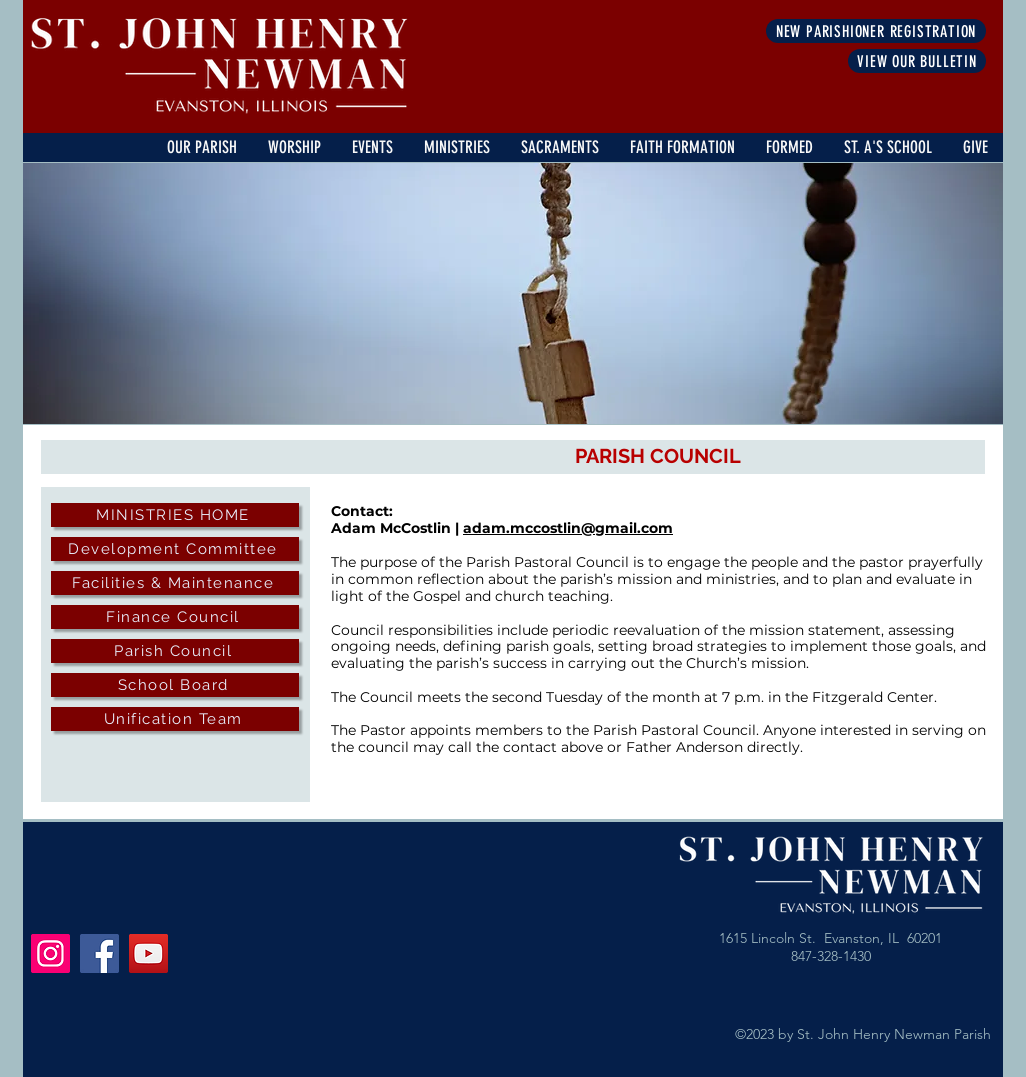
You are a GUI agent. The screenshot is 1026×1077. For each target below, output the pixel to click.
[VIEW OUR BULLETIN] (917, 61)
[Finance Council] (175, 617)
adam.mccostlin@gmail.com (568, 528)
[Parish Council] (175, 651)
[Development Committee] (175, 549)
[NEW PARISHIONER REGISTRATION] (876, 31)
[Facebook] (99, 953)
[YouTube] (148, 953)
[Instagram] (50, 953)
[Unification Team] (175, 719)
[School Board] (175, 685)
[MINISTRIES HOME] (175, 515)
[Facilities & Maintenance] (175, 583)
